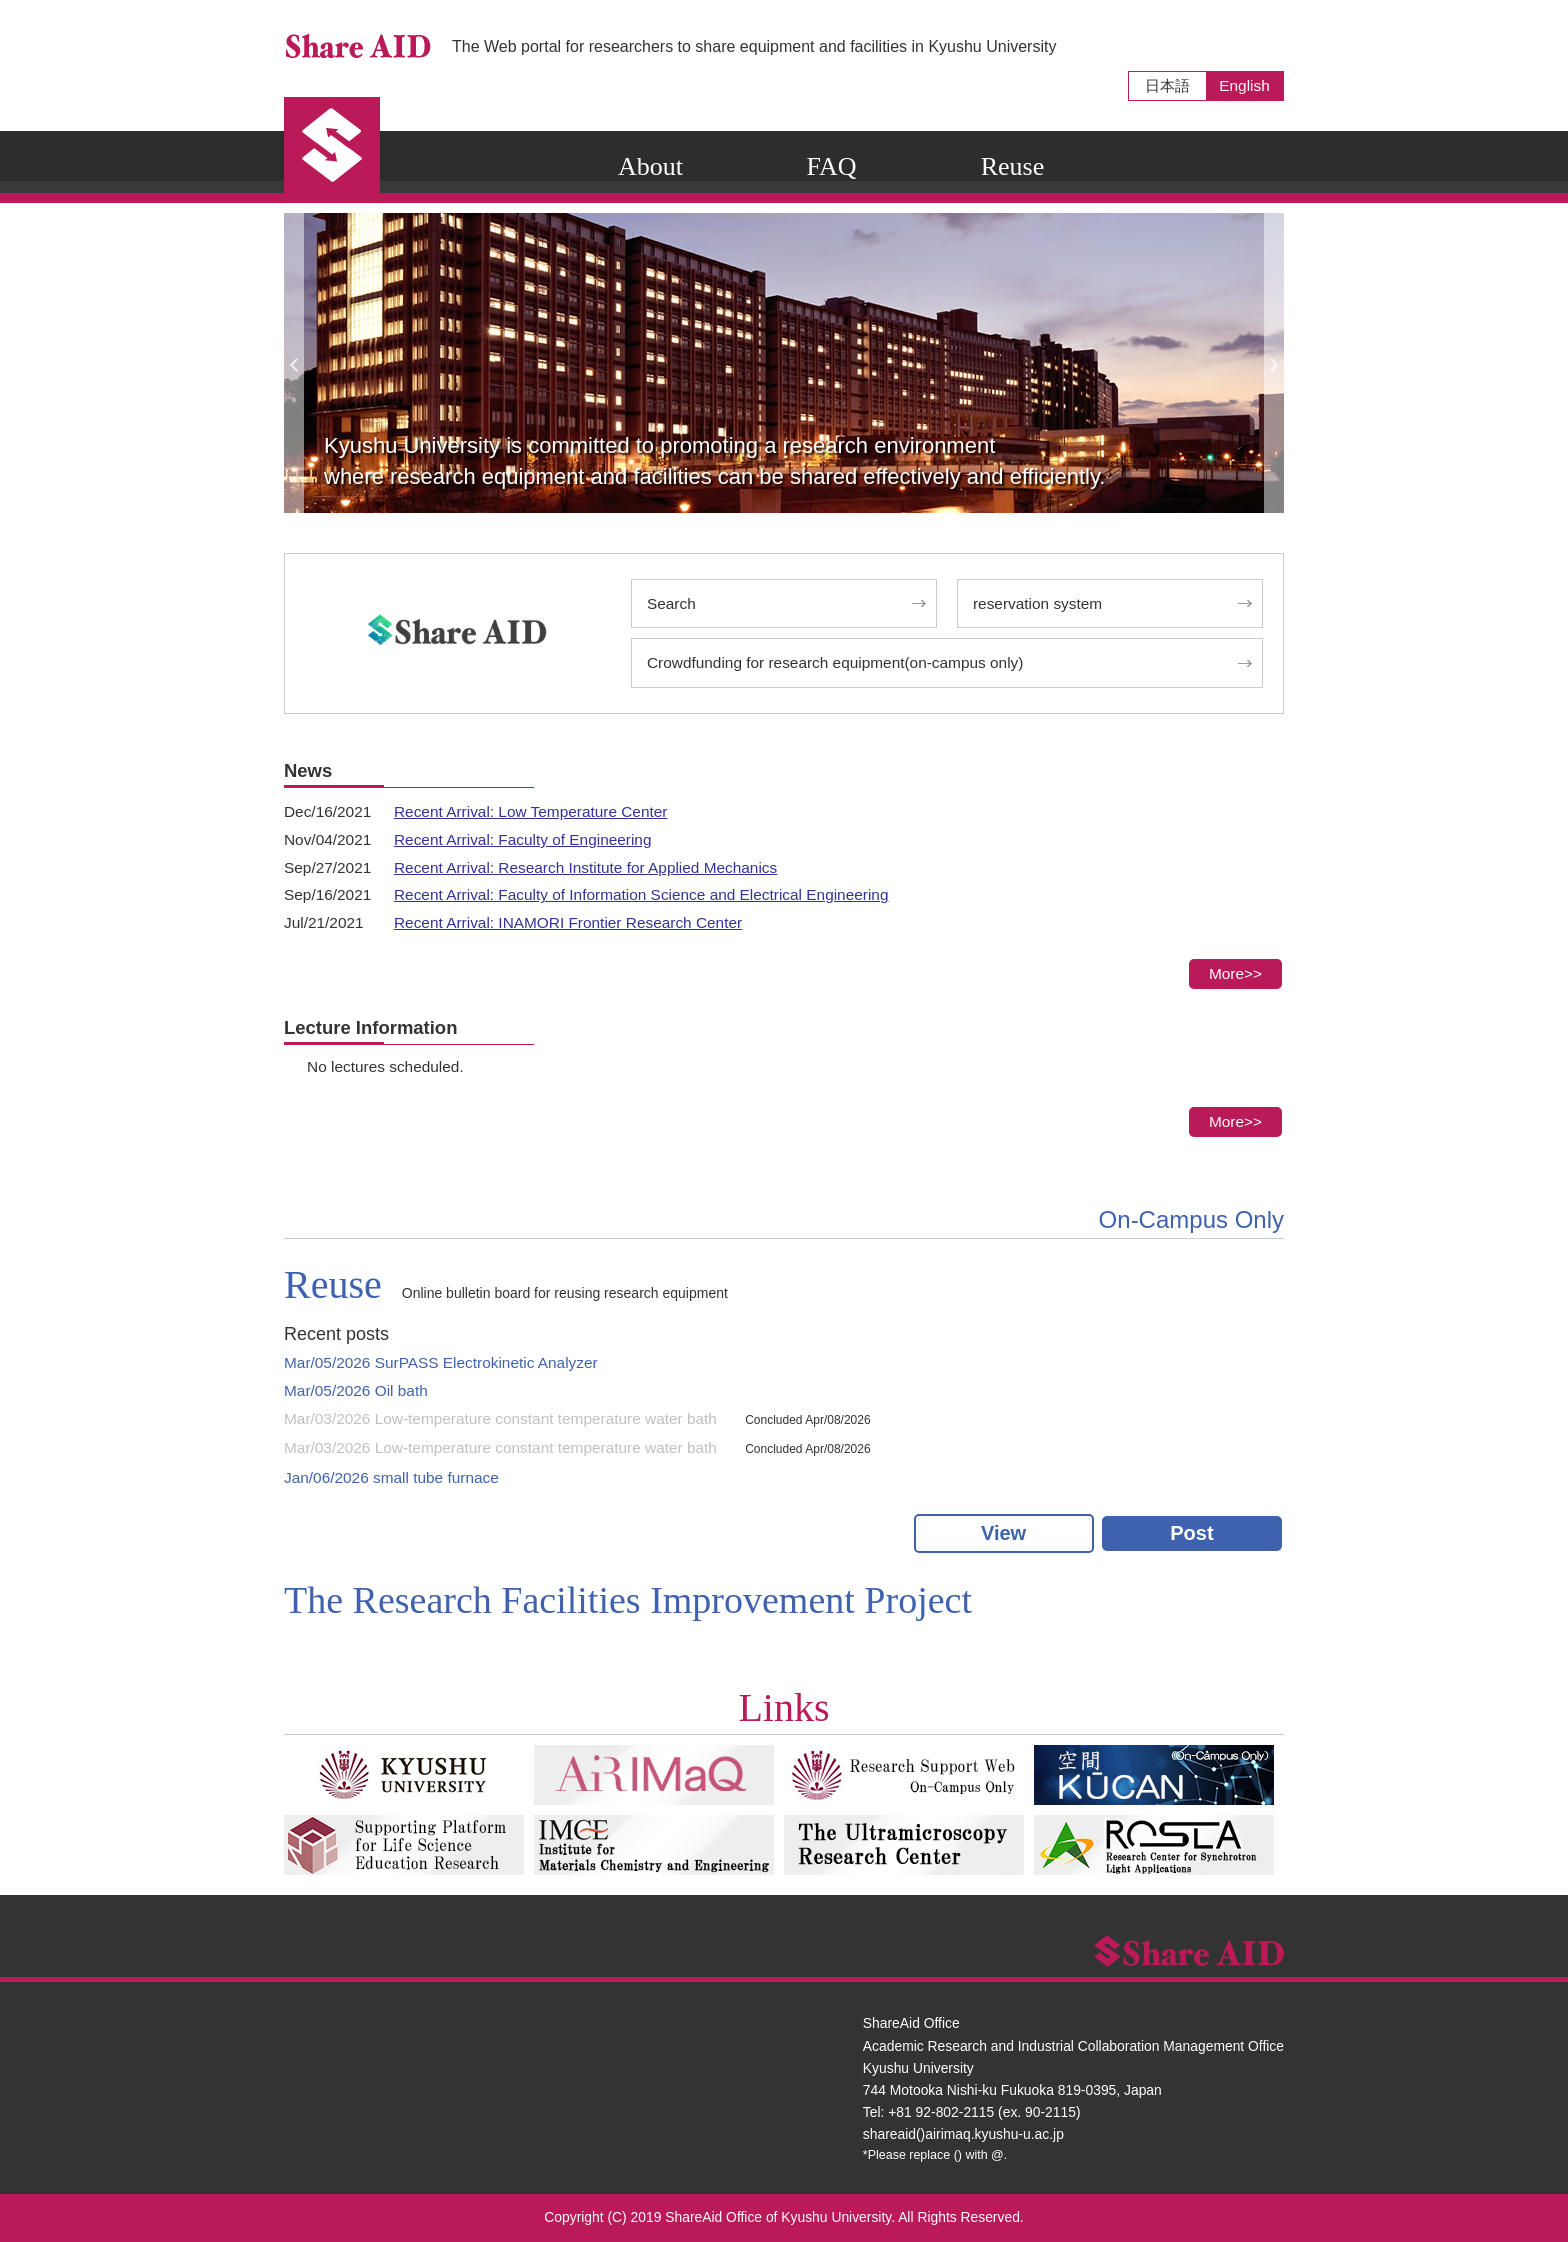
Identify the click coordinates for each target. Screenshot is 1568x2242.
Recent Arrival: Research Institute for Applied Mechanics (585, 867)
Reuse (1013, 166)
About (650, 166)
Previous (294, 363)
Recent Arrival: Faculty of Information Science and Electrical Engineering (641, 894)
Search (671, 603)
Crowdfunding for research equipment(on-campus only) (835, 662)
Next (1274, 363)
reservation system (1037, 603)
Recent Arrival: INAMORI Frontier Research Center (568, 922)
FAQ (831, 166)
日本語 (1167, 85)
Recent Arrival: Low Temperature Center (530, 811)
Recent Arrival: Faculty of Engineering (523, 839)
